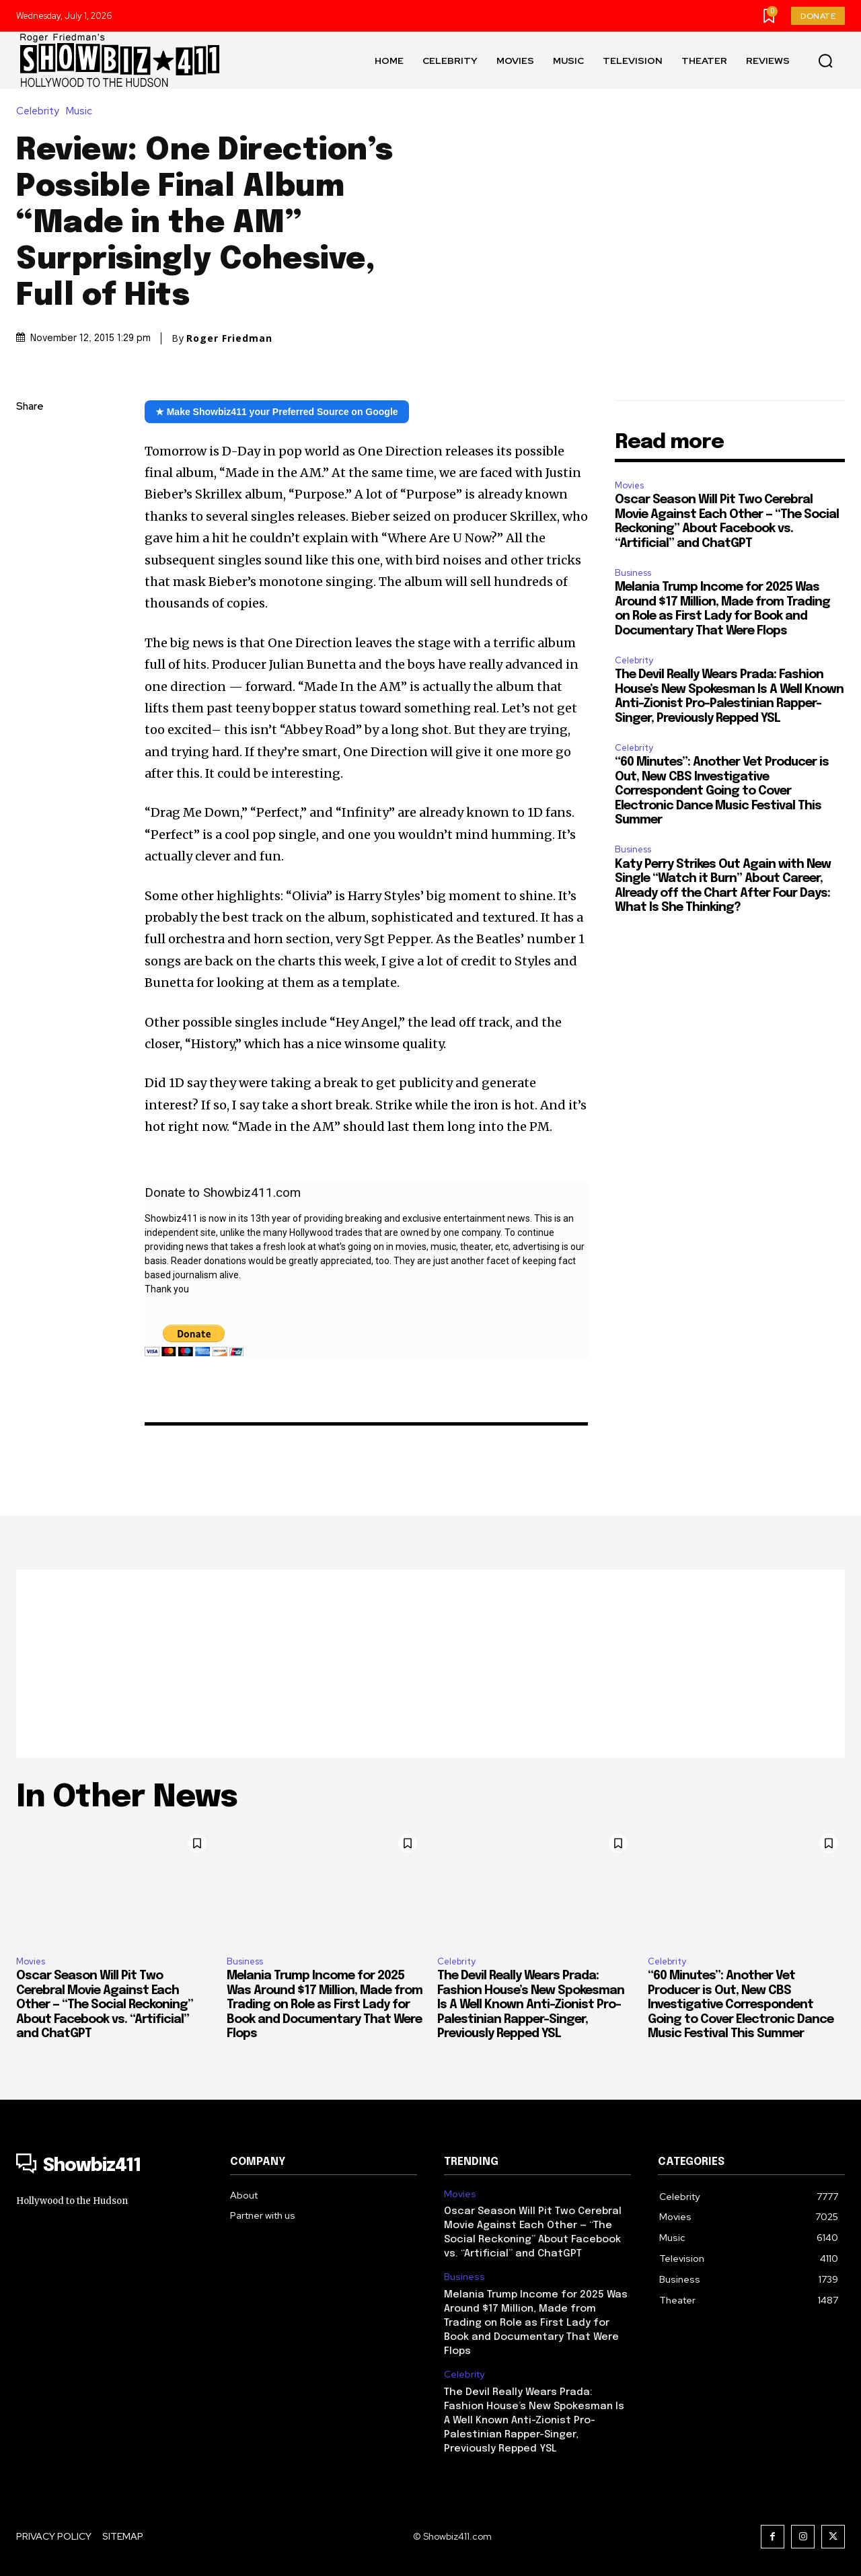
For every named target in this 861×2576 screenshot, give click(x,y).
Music (82, 111)
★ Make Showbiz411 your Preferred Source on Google (276, 411)
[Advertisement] (430, 1664)
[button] (825, 60)
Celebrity (41, 111)
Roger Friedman (229, 338)
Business (633, 573)
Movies (629, 485)
